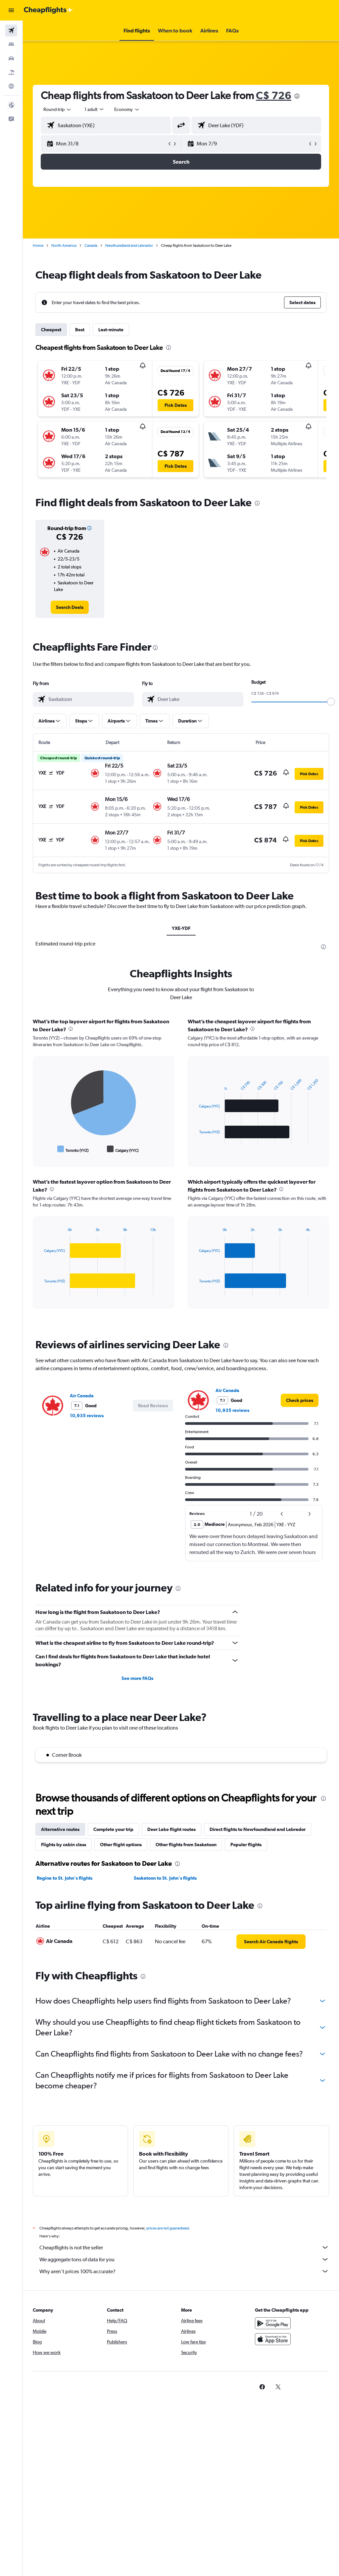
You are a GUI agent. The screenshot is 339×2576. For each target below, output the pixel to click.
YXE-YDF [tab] (181, 928)
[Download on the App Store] (273, 2339)
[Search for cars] (11, 58)
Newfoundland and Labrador (129, 245)
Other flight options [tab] (121, 1844)
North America (63, 245)
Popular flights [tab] (246, 1844)
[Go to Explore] (11, 86)
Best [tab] (79, 329)
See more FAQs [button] (137, 1678)
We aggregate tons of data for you (184, 2259)
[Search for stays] (11, 44)
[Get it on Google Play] (273, 2323)
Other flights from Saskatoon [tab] (186, 1844)
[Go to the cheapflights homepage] (48, 10)
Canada (90, 245)
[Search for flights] (11, 30)
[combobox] (127, 109)
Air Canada (82, 1395)
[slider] (331, 702)
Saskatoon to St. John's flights (165, 1878)
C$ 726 (273, 95)
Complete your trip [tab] (113, 1829)
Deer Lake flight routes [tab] (171, 1829)
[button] (11, 10)
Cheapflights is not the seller (184, 2247)
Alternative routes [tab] (60, 1829)
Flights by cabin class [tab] (63, 1844)
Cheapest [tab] (51, 329)
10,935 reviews (87, 1415)
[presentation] (297, 96)
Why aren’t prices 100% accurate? (184, 2271)
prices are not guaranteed (167, 2228)
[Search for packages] (11, 72)
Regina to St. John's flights (64, 1878)
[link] (70, 607)
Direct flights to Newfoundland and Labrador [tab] (258, 1829)
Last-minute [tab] (110, 329)
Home (38, 245)
